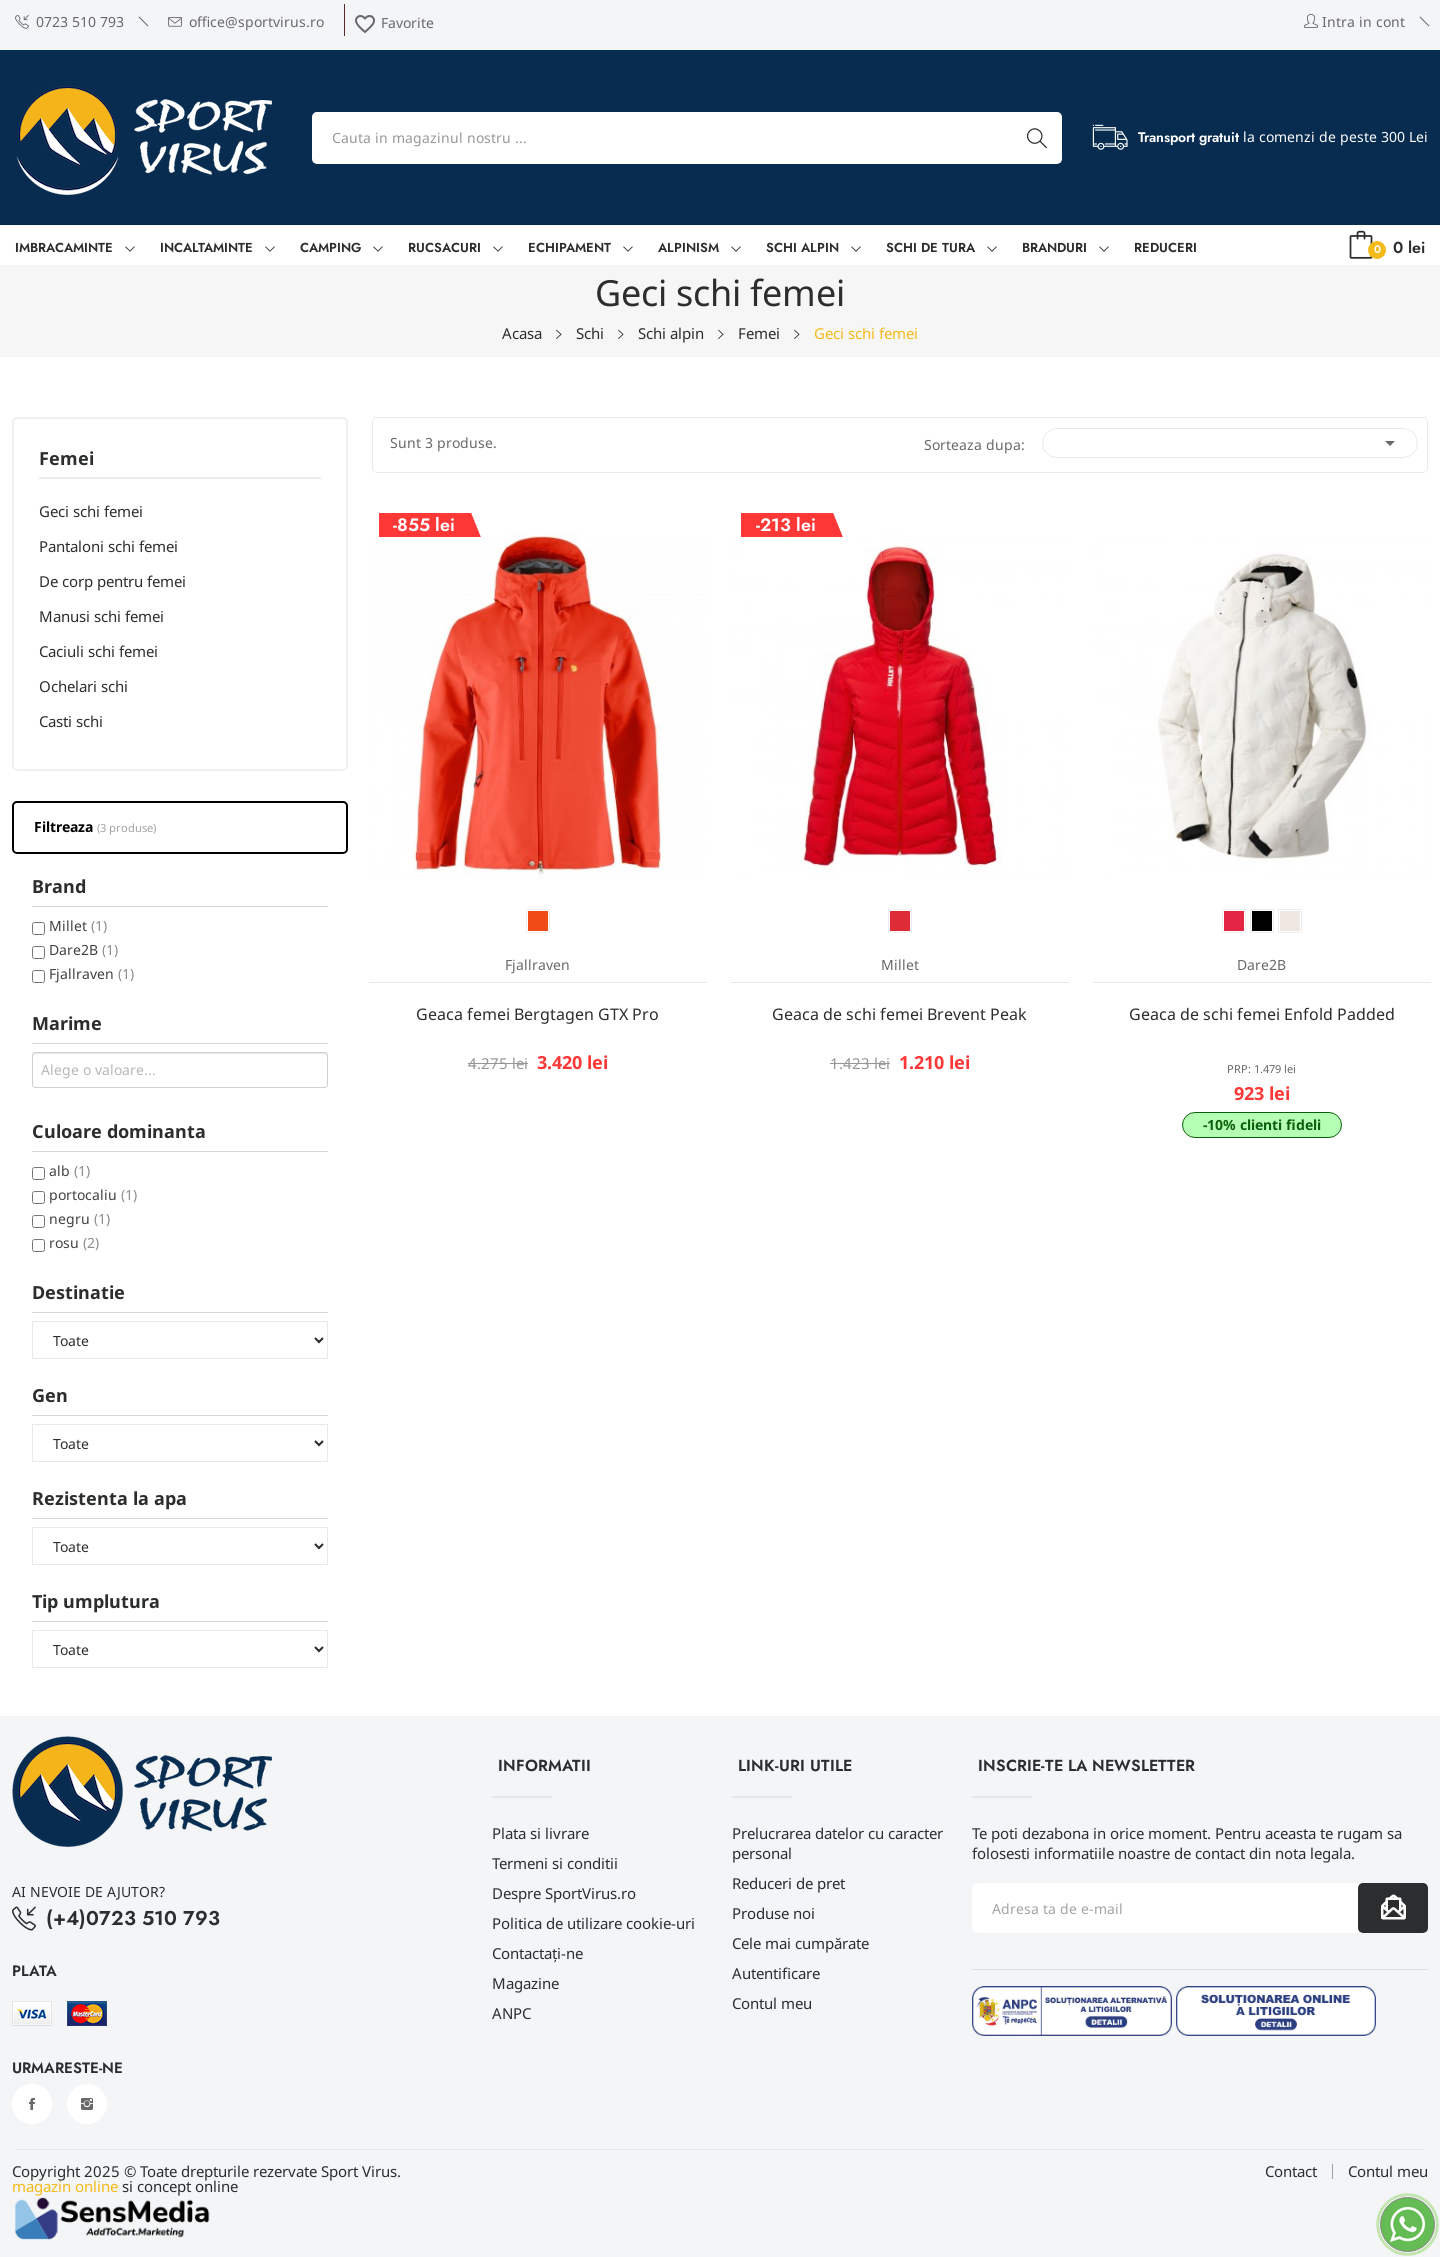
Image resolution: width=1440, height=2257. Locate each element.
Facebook (32, 2104)
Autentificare (776, 1973)
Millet (78, 925)
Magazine (525, 1983)
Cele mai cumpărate (800, 1943)
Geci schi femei (91, 511)
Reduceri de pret (788, 1883)
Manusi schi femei (101, 616)
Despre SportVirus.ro (564, 1893)
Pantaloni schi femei (108, 546)
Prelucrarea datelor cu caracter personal (837, 1843)
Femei (66, 459)
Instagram (87, 2104)
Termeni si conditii (555, 1863)
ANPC (511, 2013)
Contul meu (772, 2003)
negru (79, 1218)
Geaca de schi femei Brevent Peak (899, 1014)
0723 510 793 (69, 21)
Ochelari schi (83, 686)
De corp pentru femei (112, 581)
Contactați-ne (537, 1953)
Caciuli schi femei (98, 651)
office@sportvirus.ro (246, 21)
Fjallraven (91, 973)
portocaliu (93, 1194)
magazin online (65, 2186)
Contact (1291, 2171)
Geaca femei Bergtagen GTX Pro (537, 1014)
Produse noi (773, 1913)
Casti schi (71, 721)
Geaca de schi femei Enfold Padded (1262, 1014)
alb (69, 1170)
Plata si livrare (540, 1833)
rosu (74, 1242)
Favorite (393, 22)
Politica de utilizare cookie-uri (593, 1923)
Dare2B (83, 949)
